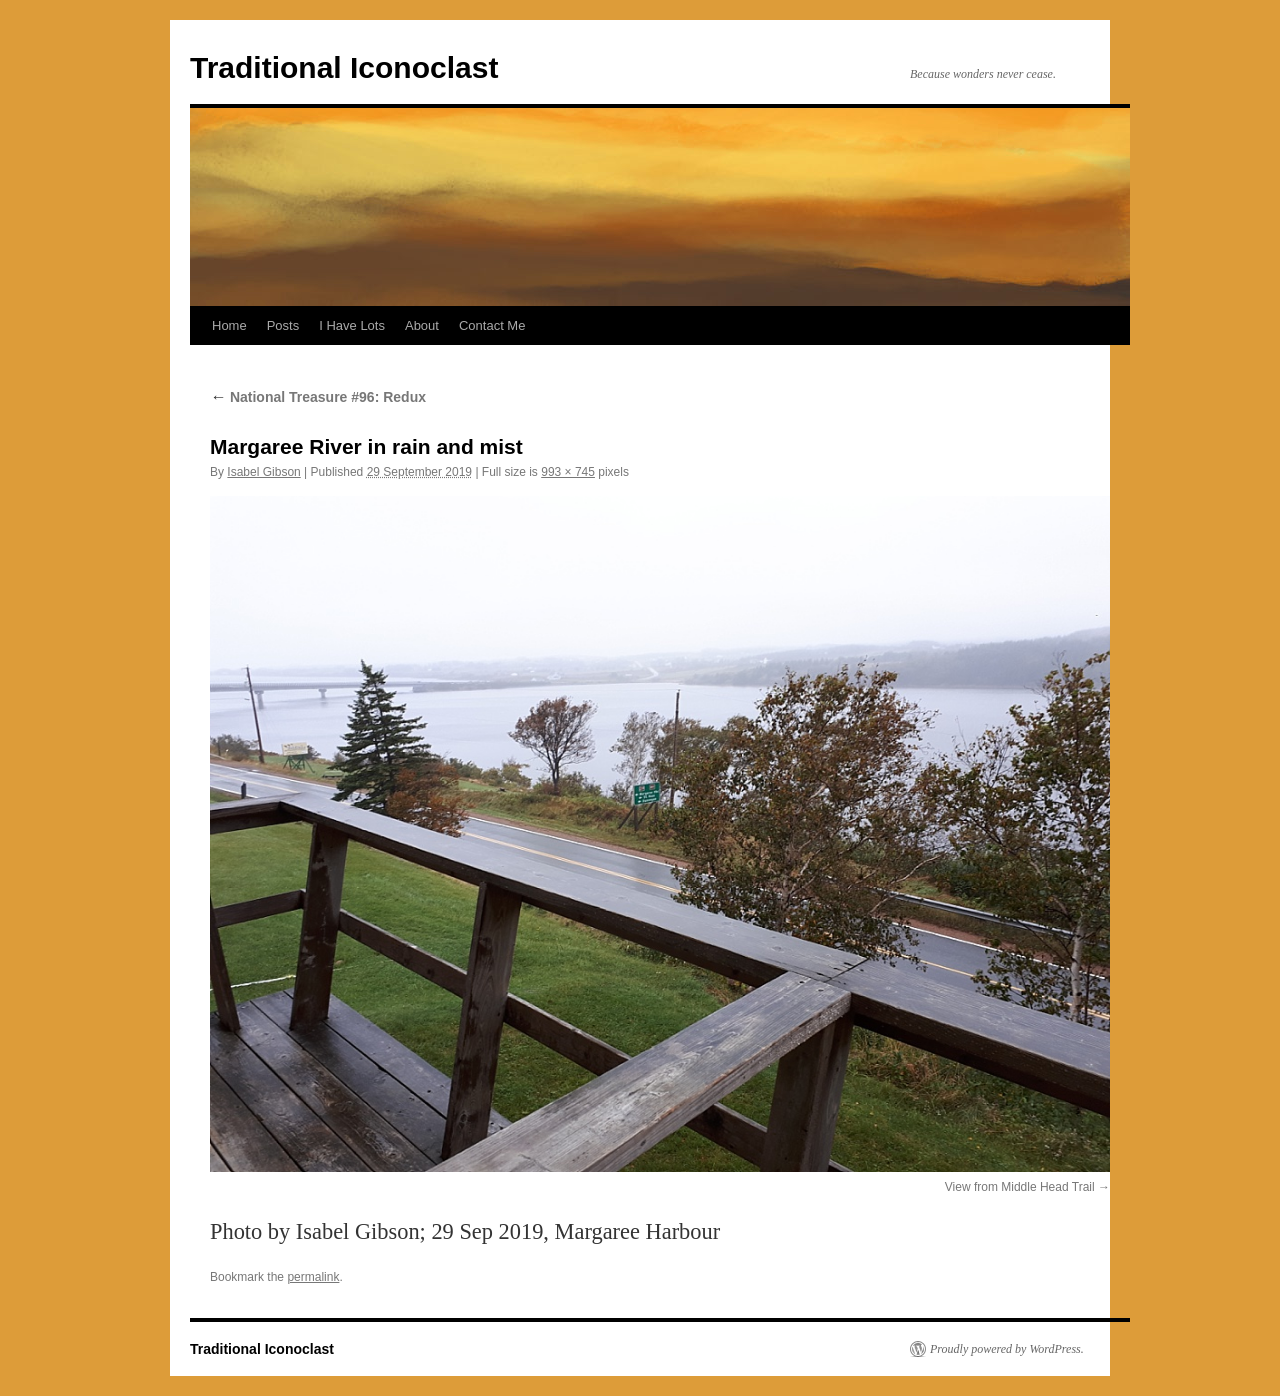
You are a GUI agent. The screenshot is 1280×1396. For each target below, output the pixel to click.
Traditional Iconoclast (344, 67)
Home (229, 325)
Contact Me (492, 325)
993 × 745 (568, 472)
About (422, 325)
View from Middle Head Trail (1020, 1187)
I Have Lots (352, 325)
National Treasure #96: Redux (318, 397)
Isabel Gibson (263, 472)
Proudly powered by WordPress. (1007, 1349)
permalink (313, 1277)
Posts (283, 325)
